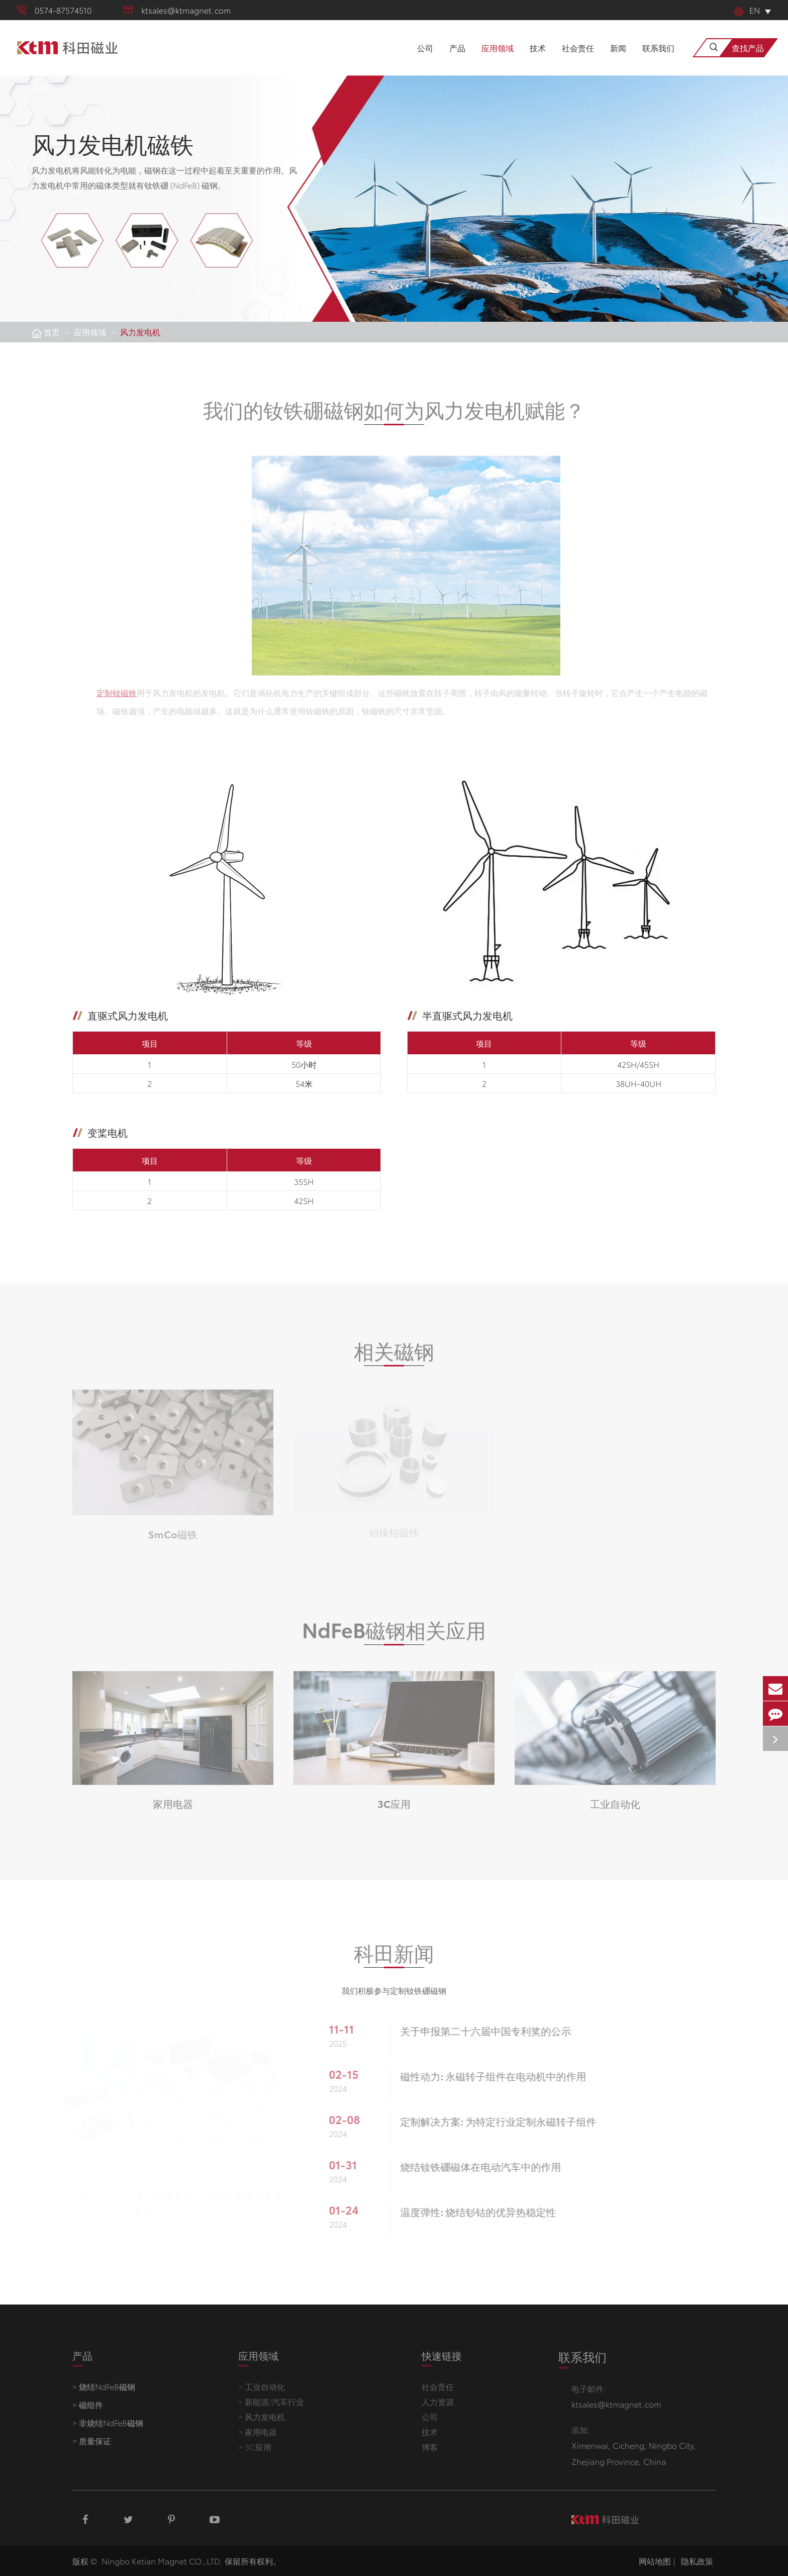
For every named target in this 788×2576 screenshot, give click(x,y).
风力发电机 (140, 331)
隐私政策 (697, 2560)
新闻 (618, 58)
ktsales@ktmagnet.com (177, 10)
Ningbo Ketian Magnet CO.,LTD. (162, 2560)
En (747, 10)
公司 (425, 58)
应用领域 (497, 58)
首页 (52, 331)
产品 (457, 58)
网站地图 (655, 2560)
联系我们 (658, 58)
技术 (538, 58)
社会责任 (578, 58)
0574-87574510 (54, 10)
